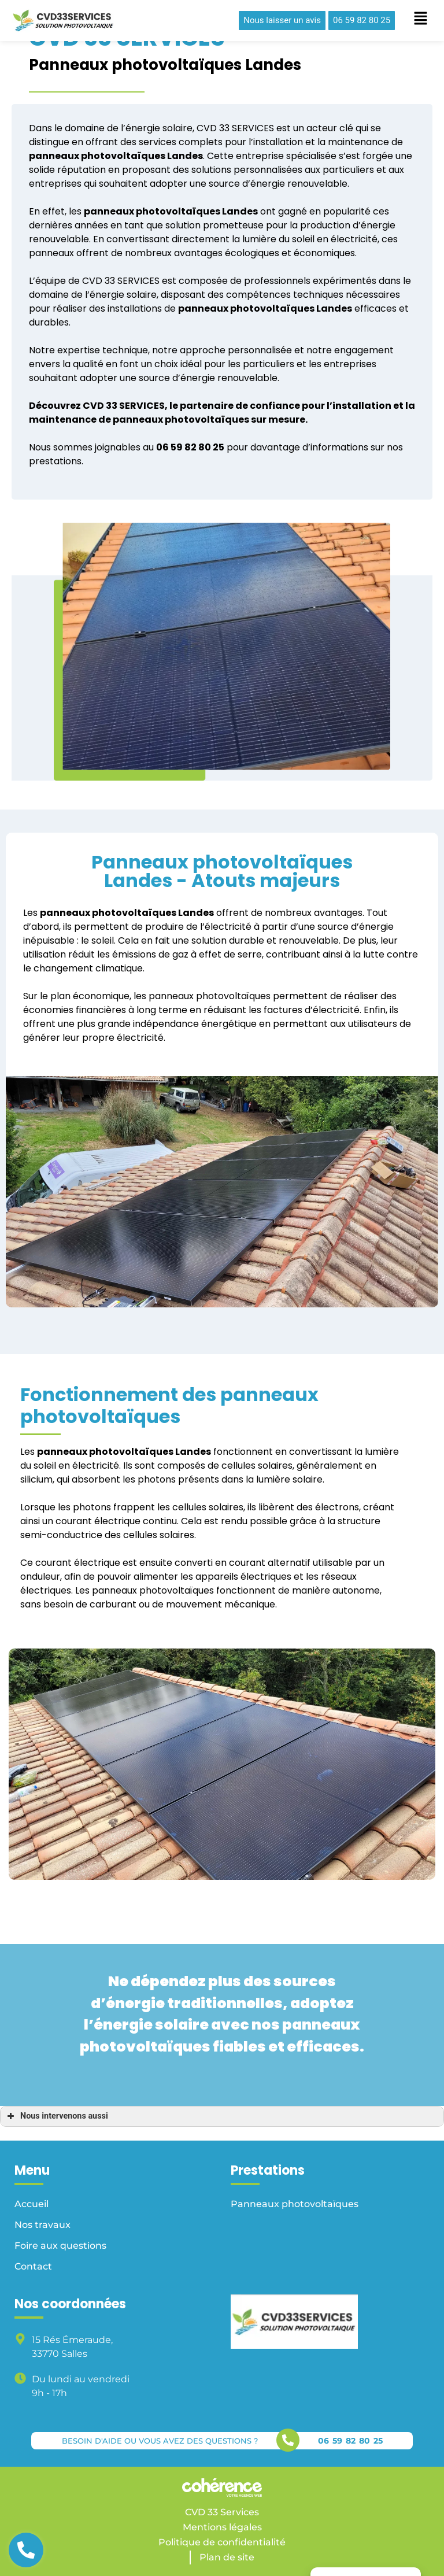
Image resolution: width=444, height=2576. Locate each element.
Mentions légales (222, 2527)
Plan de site (226, 2557)
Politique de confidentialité (222, 2542)
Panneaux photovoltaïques (294, 2203)
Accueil (31, 2203)
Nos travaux (42, 2224)
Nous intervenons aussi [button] (56, 2116)
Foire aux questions (60, 2245)
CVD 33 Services (222, 2512)
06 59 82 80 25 (350, 2440)
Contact (33, 2266)
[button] (282, 20)
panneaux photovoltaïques (97, 155)
